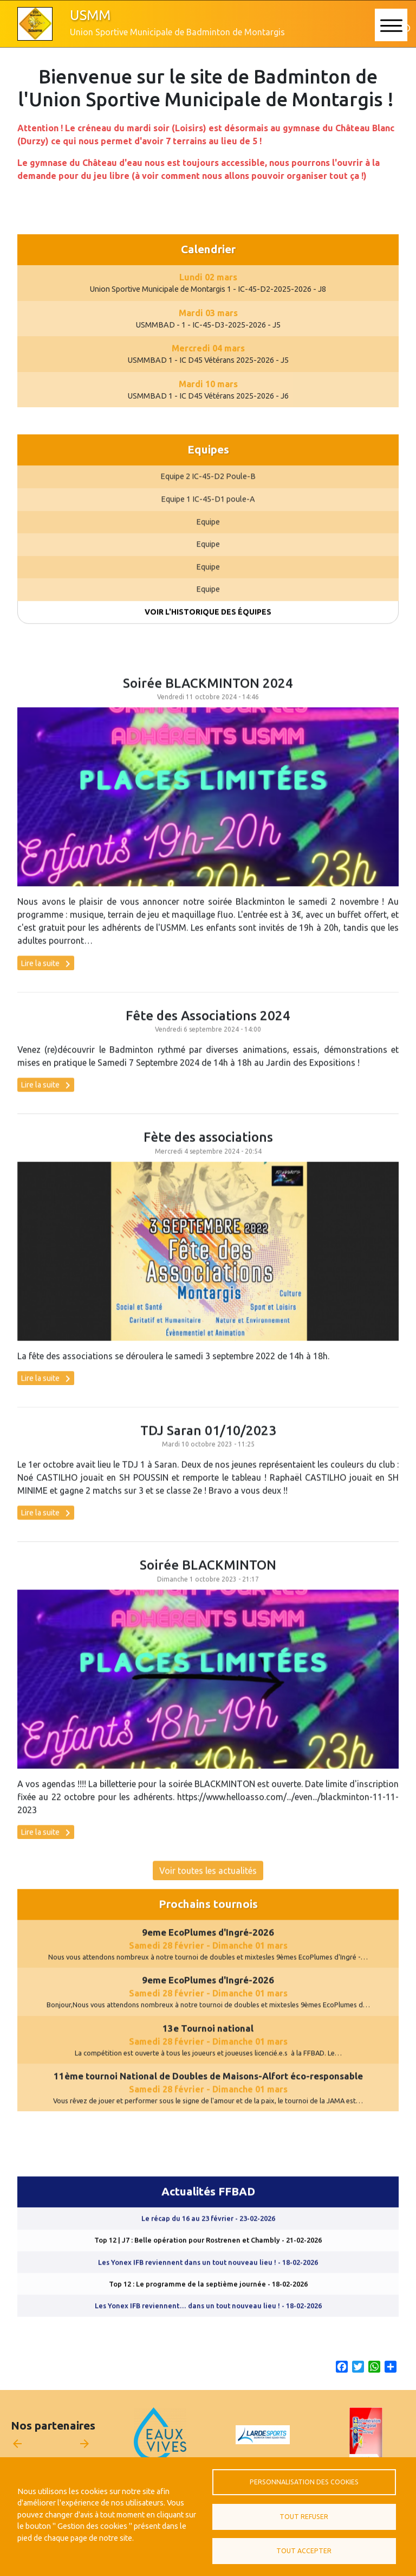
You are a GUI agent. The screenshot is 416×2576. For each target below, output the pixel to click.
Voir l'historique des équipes (208, 626)
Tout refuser (304, 2516)
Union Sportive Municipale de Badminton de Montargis (177, 32)
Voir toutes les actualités (208, 1885)
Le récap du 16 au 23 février (208, 2233)
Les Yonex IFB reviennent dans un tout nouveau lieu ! (208, 2276)
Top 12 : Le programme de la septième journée (208, 2298)
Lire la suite (47, 978)
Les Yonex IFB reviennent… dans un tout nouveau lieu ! (208, 2320)
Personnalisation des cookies (304, 2481)
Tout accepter (304, 2550)
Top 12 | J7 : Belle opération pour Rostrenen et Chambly (208, 2255)
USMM (90, 15)
